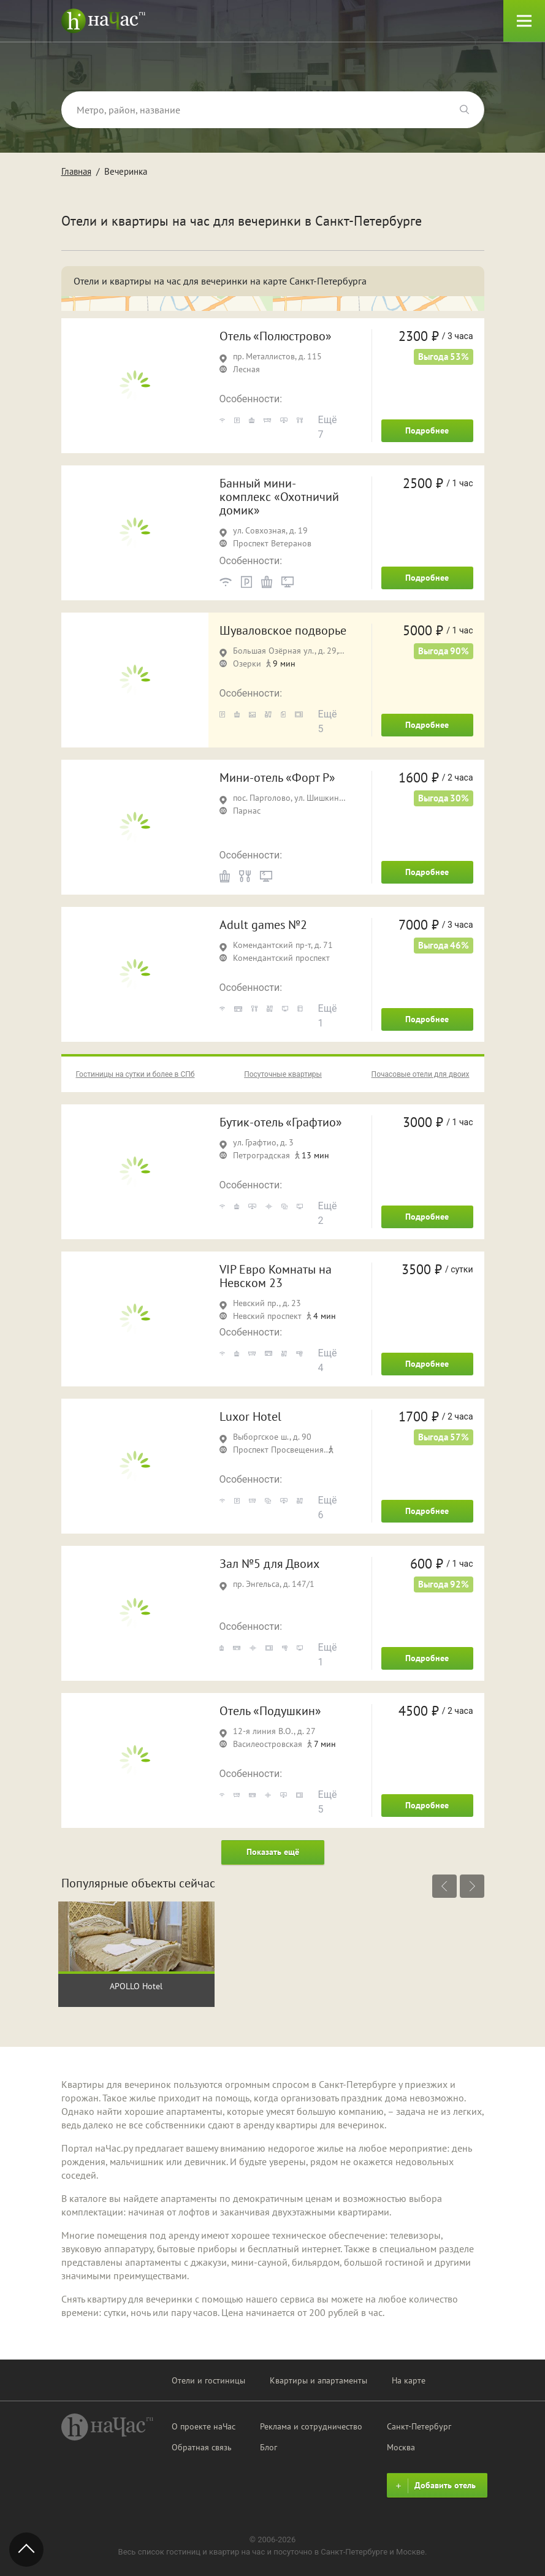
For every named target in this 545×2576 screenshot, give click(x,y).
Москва (401, 2447)
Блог (268, 2447)
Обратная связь (202, 2447)
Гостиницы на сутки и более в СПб (135, 1074)
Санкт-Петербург (419, 2426)
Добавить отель (434, 2486)
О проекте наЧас (203, 2426)
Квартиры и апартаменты (318, 2380)
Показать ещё (272, 1851)
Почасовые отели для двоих (421, 1074)
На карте (408, 2380)
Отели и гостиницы (208, 2380)
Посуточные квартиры (283, 1074)
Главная (76, 171)
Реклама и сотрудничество (311, 2426)
